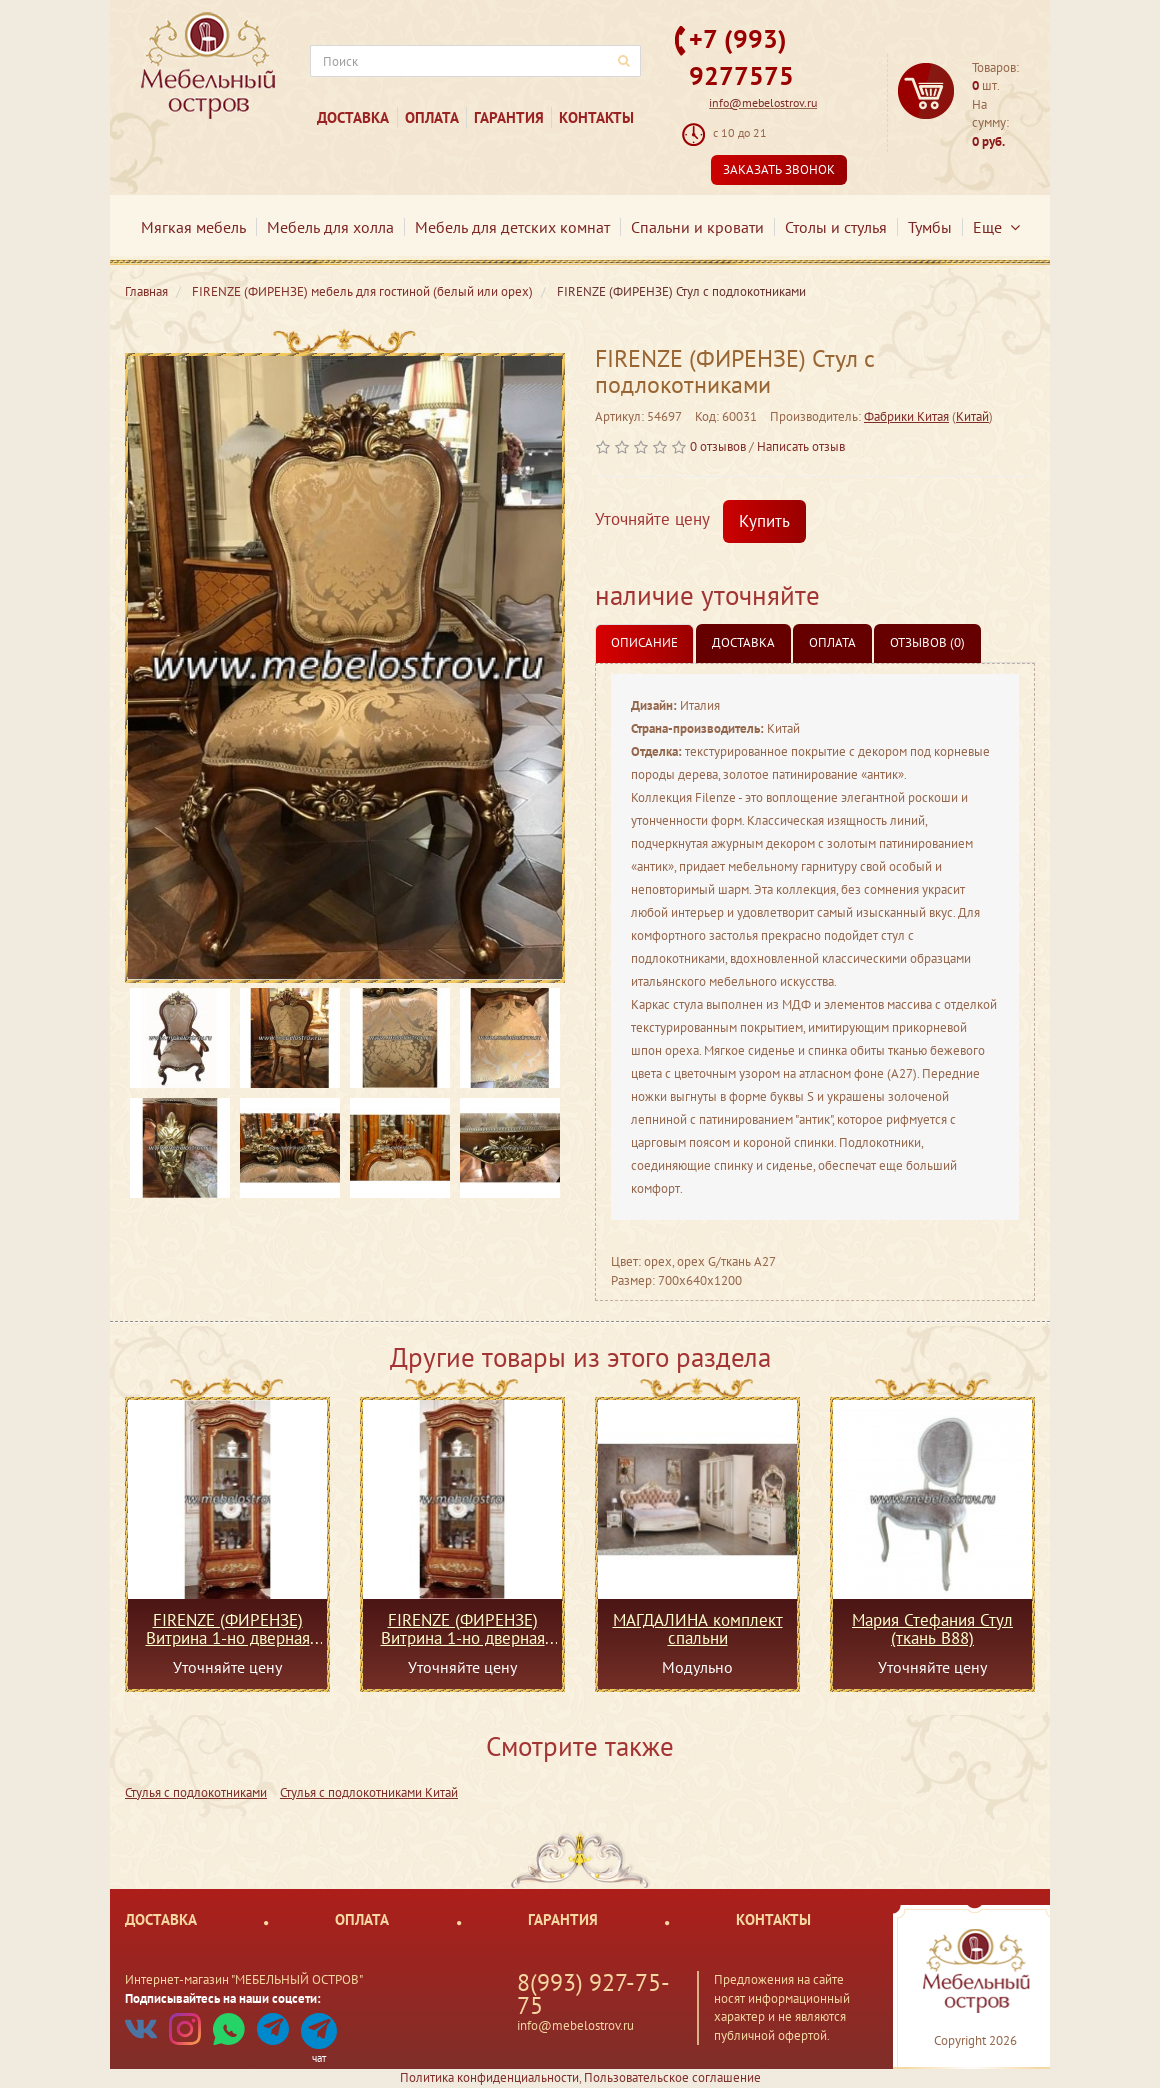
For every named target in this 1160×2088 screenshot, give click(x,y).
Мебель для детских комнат (512, 227)
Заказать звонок (779, 169)
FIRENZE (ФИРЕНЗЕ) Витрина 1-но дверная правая (228, 1629)
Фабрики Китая (906, 416)
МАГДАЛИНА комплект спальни (698, 1629)
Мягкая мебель (193, 227)
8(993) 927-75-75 (593, 1994)
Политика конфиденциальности (489, 2077)
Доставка (353, 117)
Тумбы (930, 227)
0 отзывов (718, 446)
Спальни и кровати (697, 227)
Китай (972, 416)
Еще (996, 227)
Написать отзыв (801, 446)
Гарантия (509, 117)
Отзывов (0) (927, 642)
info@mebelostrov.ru (763, 102)
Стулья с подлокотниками (196, 1792)
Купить (764, 521)
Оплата (432, 117)
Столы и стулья (836, 227)
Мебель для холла (330, 227)
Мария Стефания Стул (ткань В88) (932, 1629)
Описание (644, 642)
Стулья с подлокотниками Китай (369, 1792)
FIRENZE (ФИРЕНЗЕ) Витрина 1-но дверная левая (463, 1629)
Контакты (596, 117)
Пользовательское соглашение (672, 2077)
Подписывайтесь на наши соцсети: (223, 1998)
